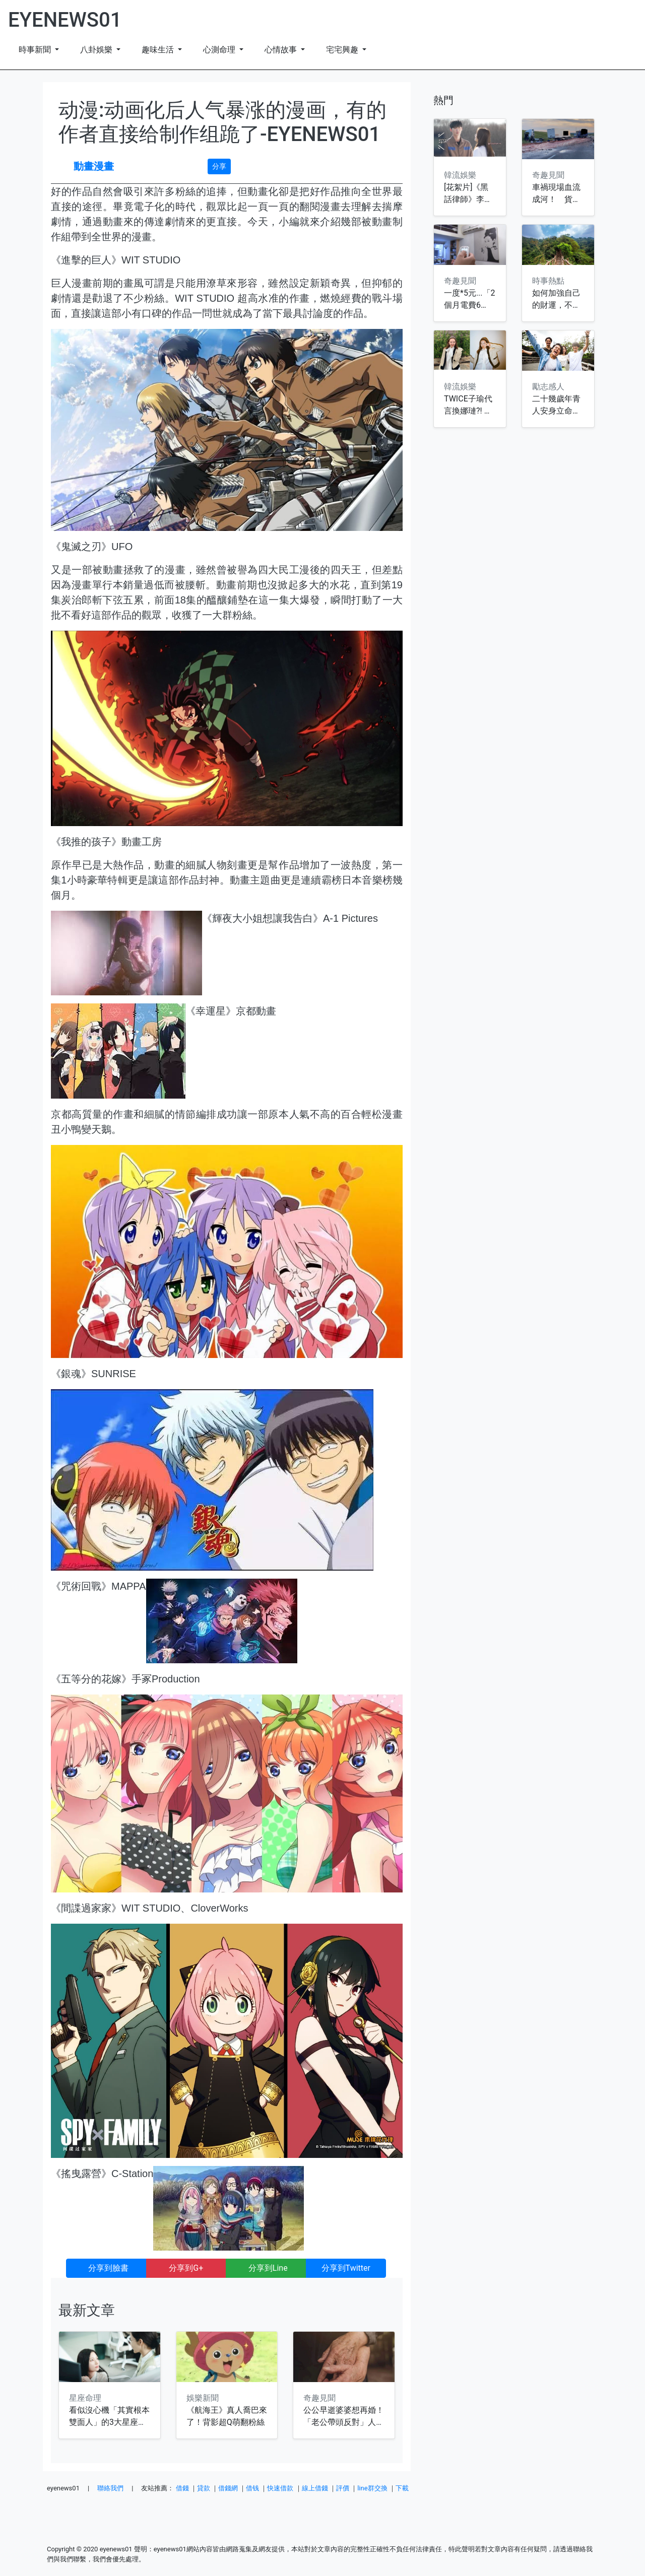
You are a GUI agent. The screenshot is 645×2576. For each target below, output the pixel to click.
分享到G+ (186, 2268)
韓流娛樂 (460, 175)
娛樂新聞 (202, 2398)
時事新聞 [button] (36, 49)
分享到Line (268, 2268)
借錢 (182, 2488)
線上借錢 (315, 2488)
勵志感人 (548, 386)
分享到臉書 (106, 2268)
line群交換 (372, 2488)
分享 (219, 166)
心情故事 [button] (282, 49)
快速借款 (280, 2488)
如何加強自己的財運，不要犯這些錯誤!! (556, 305)
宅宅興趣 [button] (343, 49)
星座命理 (85, 2398)
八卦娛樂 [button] (97, 49)
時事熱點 (548, 281)
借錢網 (228, 2488)
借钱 (252, 2488)
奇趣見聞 (319, 2398)
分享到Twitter (345, 2268)
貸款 (203, 2488)
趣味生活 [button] (159, 49)
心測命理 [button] (220, 49)
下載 (402, 2488)
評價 (342, 2488)
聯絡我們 (110, 2488)
